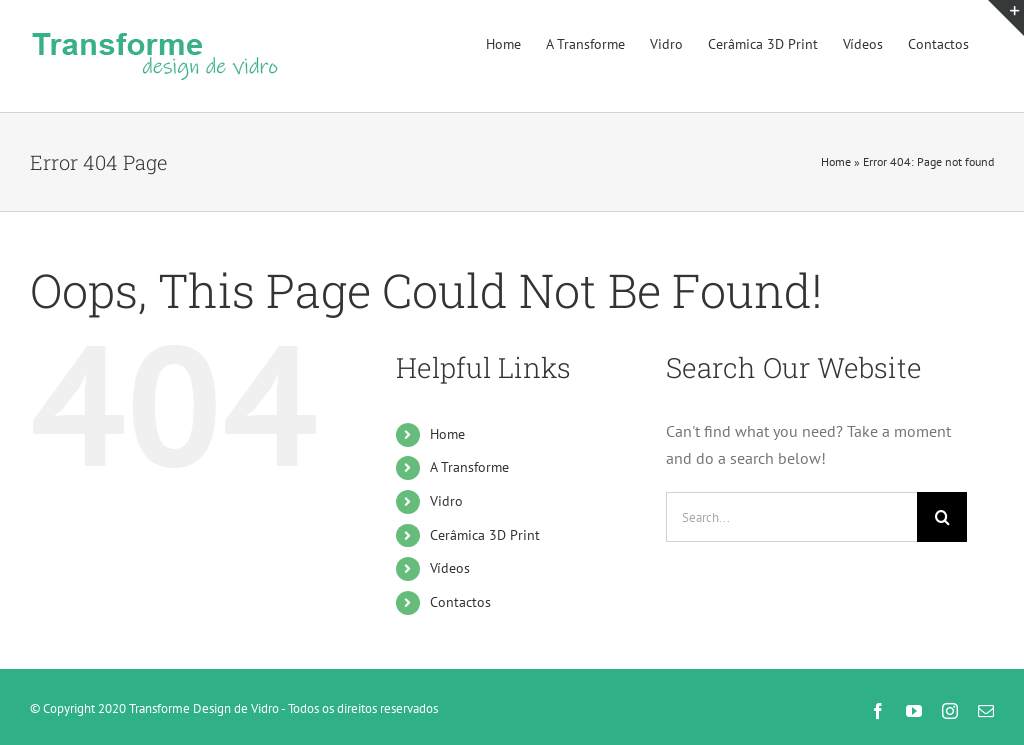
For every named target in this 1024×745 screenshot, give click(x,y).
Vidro (446, 501)
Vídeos (450, 568)
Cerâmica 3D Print (485, 535)
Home (836, 161)
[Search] (942, 517)
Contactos (460, 602)
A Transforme (469, 467)
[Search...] (791, 517)
